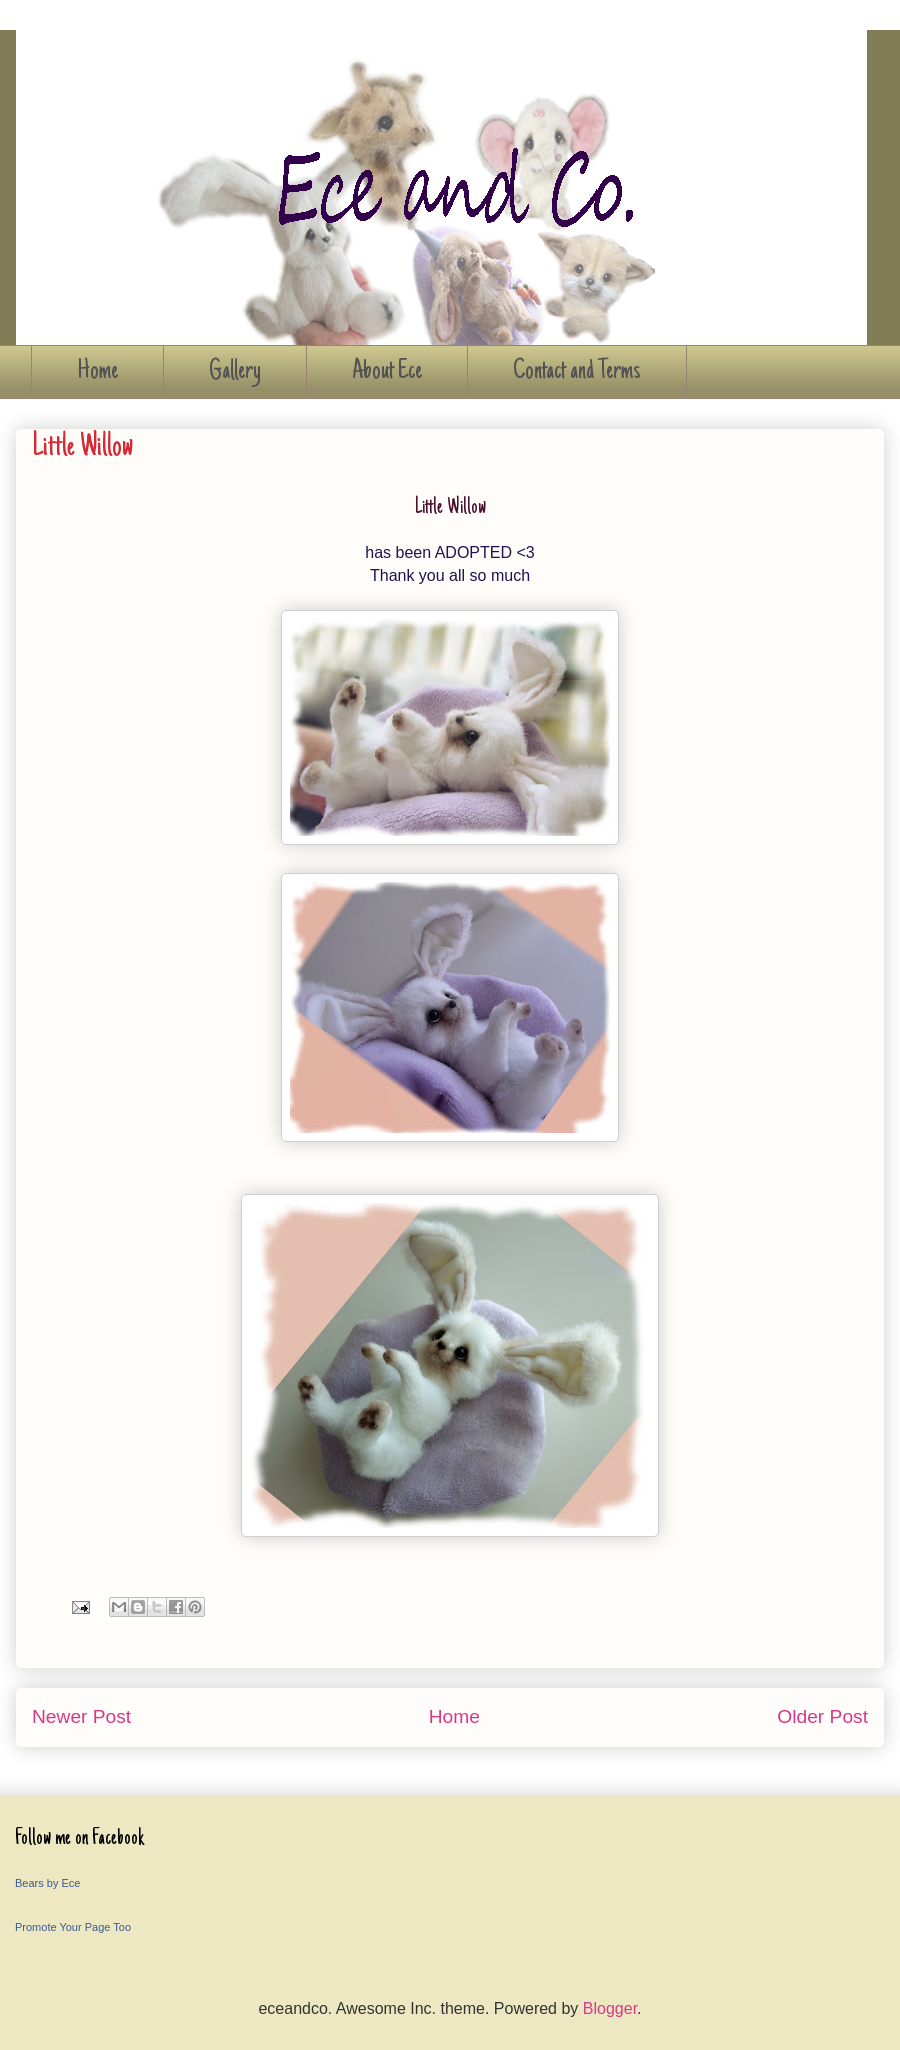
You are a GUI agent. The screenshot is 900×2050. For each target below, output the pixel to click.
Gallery (235, 372)
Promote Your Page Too (73, 1927)
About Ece (387, 372)
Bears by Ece (47, 1883)
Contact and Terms (577, 372)
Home (97, 372)
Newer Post (81, 1716)
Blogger (610, 2008)
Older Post (822, 1716)
